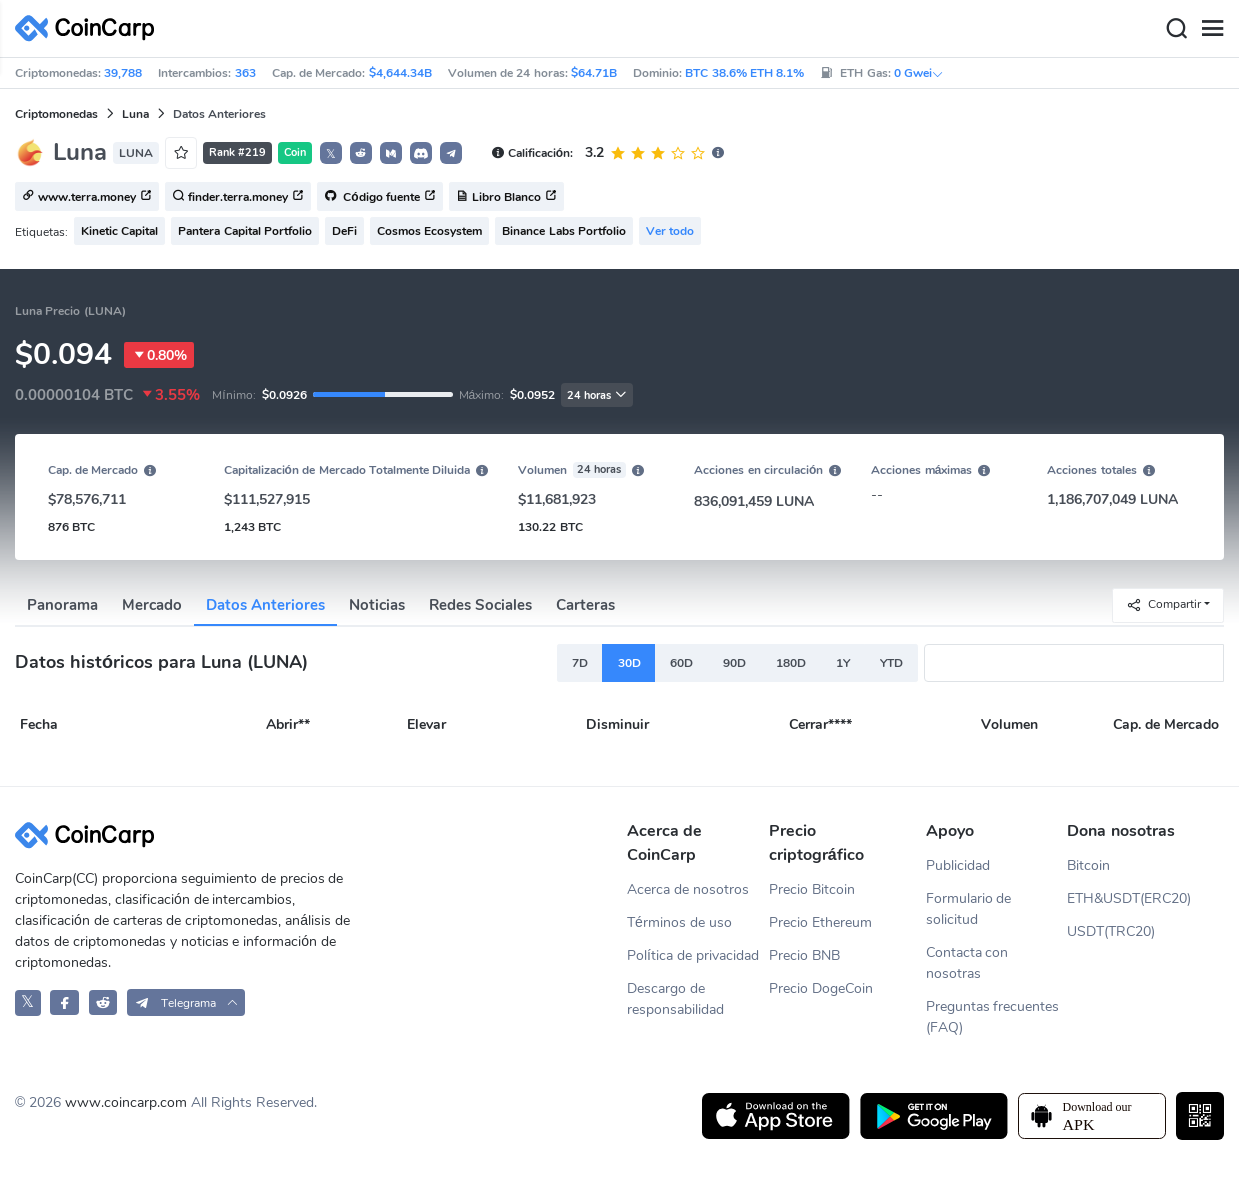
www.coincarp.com (126, 1102)
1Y (843, 663)
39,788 (123, 73)
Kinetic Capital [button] (119, 231)
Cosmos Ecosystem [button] (429, 231)
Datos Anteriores (265, 605)
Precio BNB (804, 955)
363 (245, 73)
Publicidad (958, 865)
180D (791, 663)
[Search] (1176, 29)
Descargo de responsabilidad (675, 999)
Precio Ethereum (820, 922)
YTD (891, 663)
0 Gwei (919, 73)
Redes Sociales (480, 605)
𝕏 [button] (331, 154)
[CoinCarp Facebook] (64, 1002)
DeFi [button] (344, 231)
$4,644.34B (400, 73)
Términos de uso (679, 922)
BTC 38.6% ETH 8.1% (744, 73)
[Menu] (1212, 29)
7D (580, 663)
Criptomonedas (56, 114)
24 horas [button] (597, 395)
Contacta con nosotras (967, 963)
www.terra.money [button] (87, 197)
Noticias (377, 605)
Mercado (152, 605)
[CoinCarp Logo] (90, 28)
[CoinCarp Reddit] (103, 1002)
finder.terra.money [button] (238, 197)
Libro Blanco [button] (506, 197)
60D (681, 663)
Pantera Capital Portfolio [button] (245, 231)
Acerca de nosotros (688, 889)
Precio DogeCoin (821, 988)
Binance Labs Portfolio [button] (564, 231)
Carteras (585, 605)
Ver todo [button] (670, 231)
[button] (361, 153)
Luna (135, 114)
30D (629, 663)
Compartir (1163, 604)
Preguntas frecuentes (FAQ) (993, 1017)
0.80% (159, 355)
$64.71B (594, 73)
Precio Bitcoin (812, 889)
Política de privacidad (693, 955)
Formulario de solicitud (969, 909)
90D (734, 663)
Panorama (62, 605)
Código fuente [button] (380, 197)
